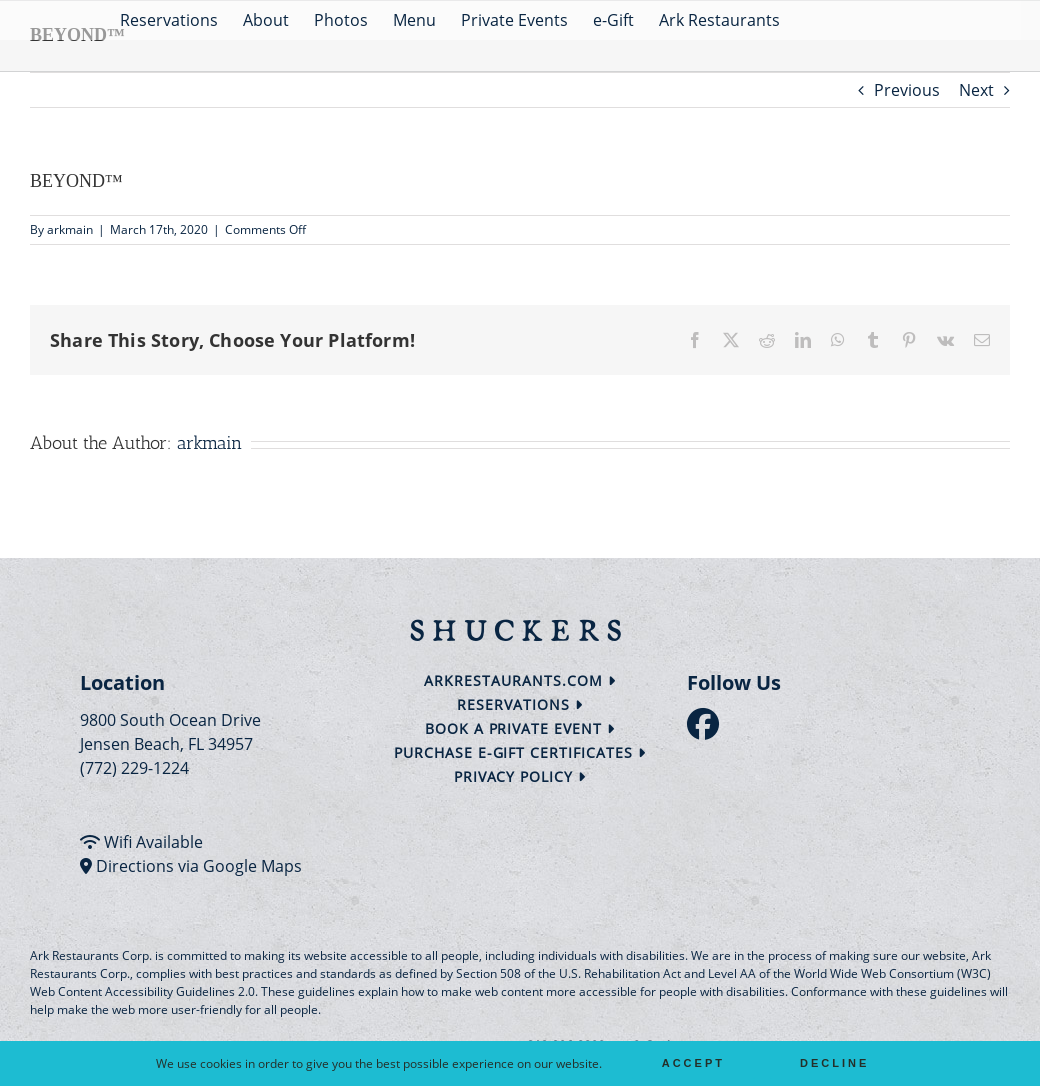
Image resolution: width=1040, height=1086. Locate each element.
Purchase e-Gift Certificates (520, 752)
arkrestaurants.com (520, 680)
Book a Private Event (520, 728)
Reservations (520, 704)
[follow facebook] (708, 730)
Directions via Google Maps (199, 866)
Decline (834, 1063)
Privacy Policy (520, 776)
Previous (907, 90)
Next (976, 90)
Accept (693, 1063)
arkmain (70, 229)
